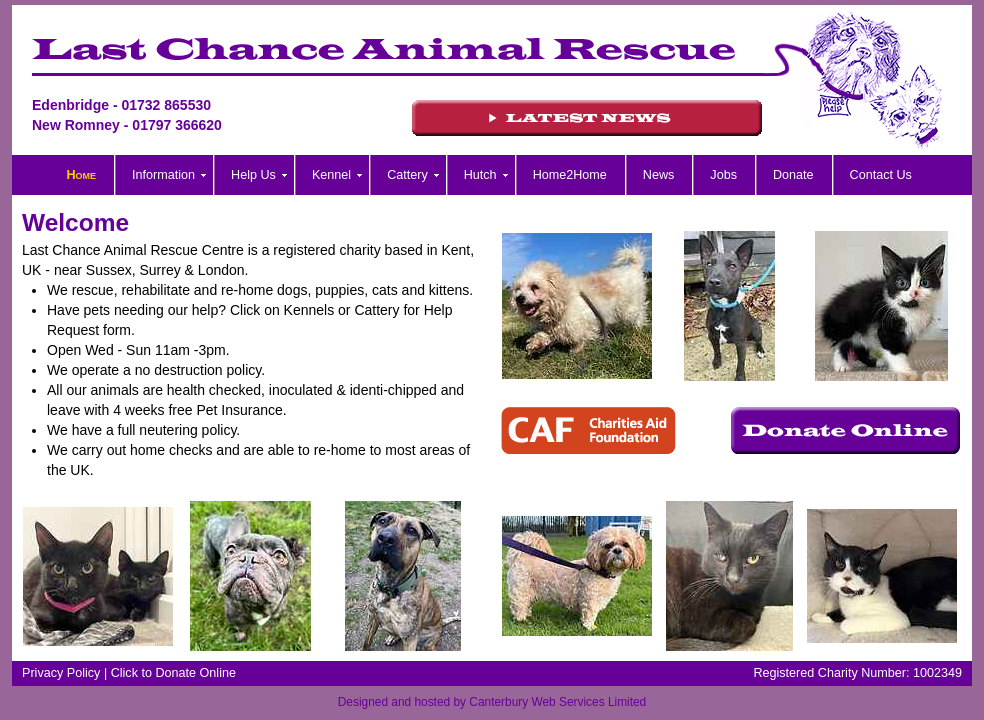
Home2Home (570, 175)
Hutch (480, 175)
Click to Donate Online (173, 673)
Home (82, 175)
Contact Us (881, 175)
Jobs (723, 175)
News (659, 175)
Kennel (331, 175)
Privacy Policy (61, 673)
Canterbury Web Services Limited (557, 702)
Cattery (407, 175)
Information (163, 175)
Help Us (253, 175)
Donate (793, 175)
